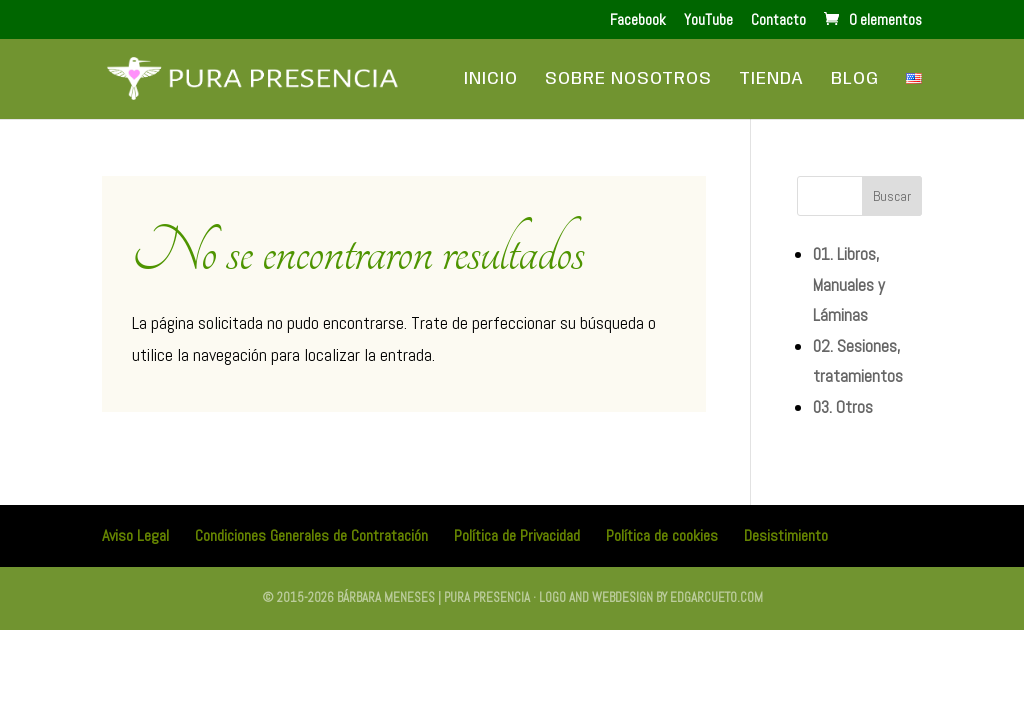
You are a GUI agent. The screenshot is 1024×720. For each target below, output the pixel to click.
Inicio (491, 80)
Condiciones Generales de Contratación (311, 535)
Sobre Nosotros (628, 80)
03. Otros (843, 407)
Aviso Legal (135, 535)
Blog (855, 80)
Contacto (778, 20)
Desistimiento (786, 535)
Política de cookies (662, 535)
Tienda (771, 80)
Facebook (638, 20)
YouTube (708, 20)
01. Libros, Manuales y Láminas (849, 284)
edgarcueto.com (716, 597)
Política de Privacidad (517, 535)
